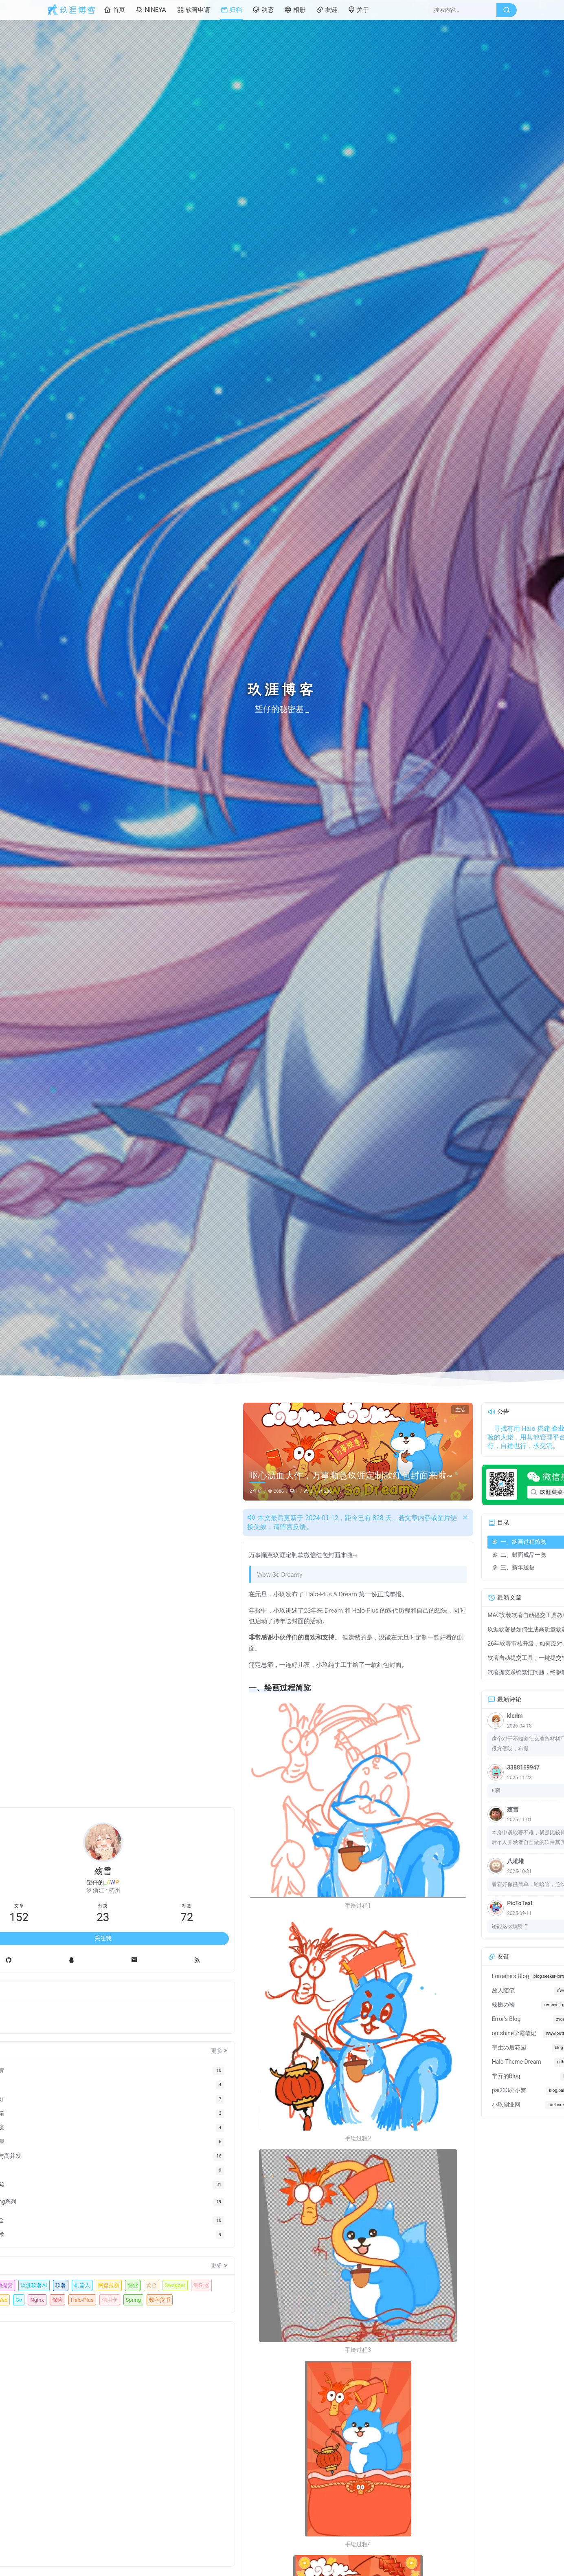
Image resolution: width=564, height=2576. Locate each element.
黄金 (135, 2256)
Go (61, 2285)
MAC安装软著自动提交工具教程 (452, 1615)
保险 (99, 2285)
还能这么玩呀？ (434, 1926)
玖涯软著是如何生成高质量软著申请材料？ (454, 1629)
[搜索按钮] (506, 10)
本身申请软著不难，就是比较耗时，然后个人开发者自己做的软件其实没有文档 (461, 1838)
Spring (89, 2299)
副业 (116, 2256)
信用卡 (66, 2299)
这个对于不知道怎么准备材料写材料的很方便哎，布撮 (461, 1744)
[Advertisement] (103, 2443)
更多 (143, 2006)
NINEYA (151, 10)
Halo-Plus (124, 2285)
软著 (137, 2241)
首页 (114, 10)
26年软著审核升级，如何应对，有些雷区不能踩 (454, 1643)
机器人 (66, 2256)
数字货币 (115, 2299)
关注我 (103, 1894)
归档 (231, 10)
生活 (384, 1410)
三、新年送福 (437, 1567)
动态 (263, 10)
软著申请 (193, 10)
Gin (114, 2270)
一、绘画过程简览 (443, 1541)
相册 (294, 10)
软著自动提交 (74, 2241)
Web (131, 2270)
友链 (326, 10)
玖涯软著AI (111, 2241)
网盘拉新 (92, 2256)
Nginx (79, 2285)
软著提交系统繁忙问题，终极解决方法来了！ (454, 1672)
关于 (358, 10)
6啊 (420, 1790)
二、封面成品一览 (443, 1554)
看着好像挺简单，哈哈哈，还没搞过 (458, 1884)
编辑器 (94, 2270)
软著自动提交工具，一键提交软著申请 (454, 1658)
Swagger (68, 2270)
